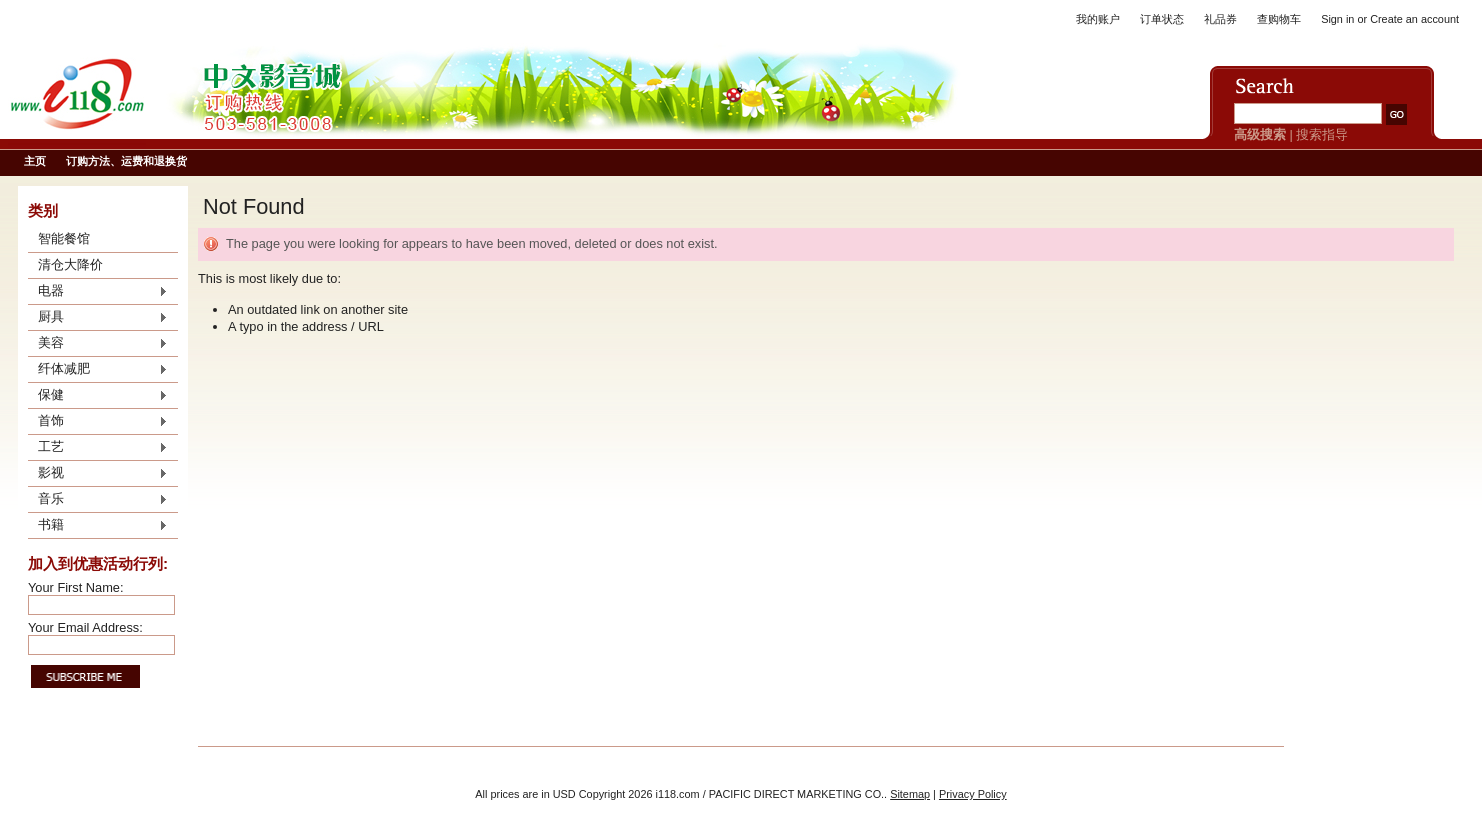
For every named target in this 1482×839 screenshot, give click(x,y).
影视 (98, 474)
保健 (98, 396)
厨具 (98, 318)
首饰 (98, 422)
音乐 (98, 500)
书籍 (98, 526)
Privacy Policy (973, 794)
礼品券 (1220, 19)
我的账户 (1098, 19)
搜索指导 (1322, 134)
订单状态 (1162, 19)
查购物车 (1279, 19)
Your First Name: (76, 587)
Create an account (1414, 19)
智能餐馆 (64, 238)
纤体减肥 (98, 370)
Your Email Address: (85, 627)
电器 (98, 292)
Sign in (1337, 19)
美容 (98, 344)
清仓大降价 (70, 264)
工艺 (98, 448)
